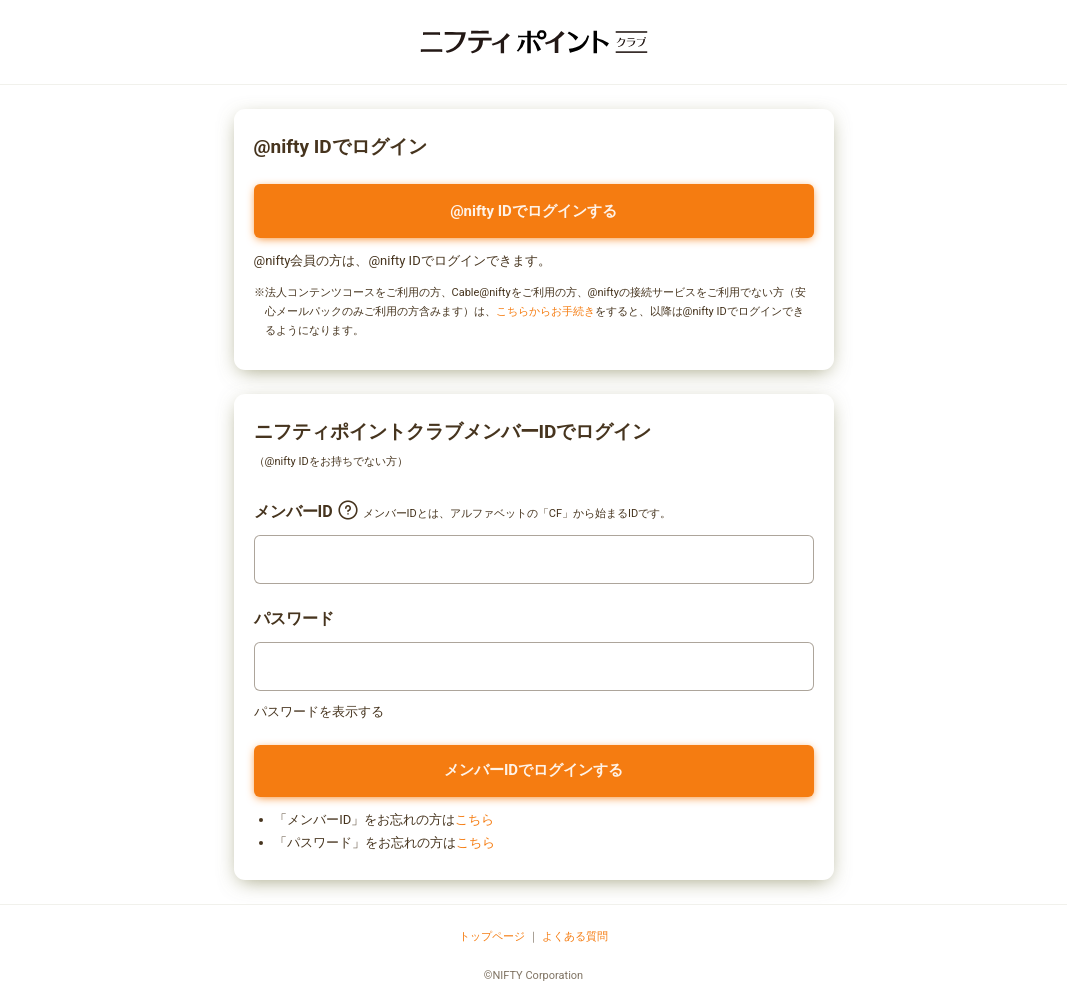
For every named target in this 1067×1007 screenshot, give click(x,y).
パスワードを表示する (319, 711)
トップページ (492, 936)
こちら (474, 819)
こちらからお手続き (545, 311)
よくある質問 (575, 936)
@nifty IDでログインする (533, 211)
